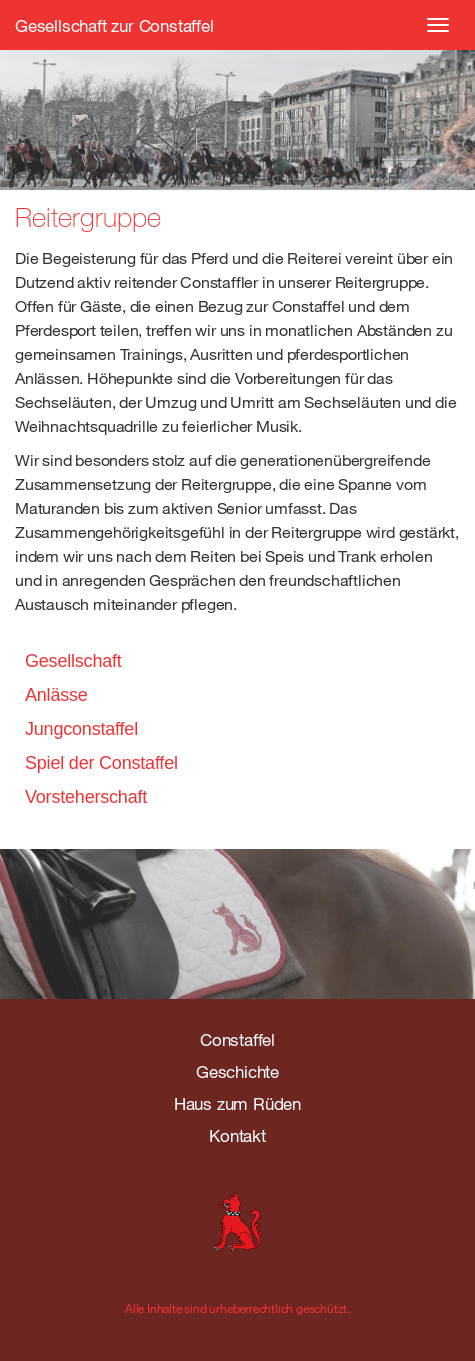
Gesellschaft (73, 661)
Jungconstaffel (81, 729)
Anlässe (56, 695)
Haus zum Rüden (237, 1103)
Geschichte (237, 1071)
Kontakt (237, 1135)
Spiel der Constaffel (101, 763)
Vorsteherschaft (86, 797)
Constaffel (237, 1039)
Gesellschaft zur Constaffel (114, 25)
